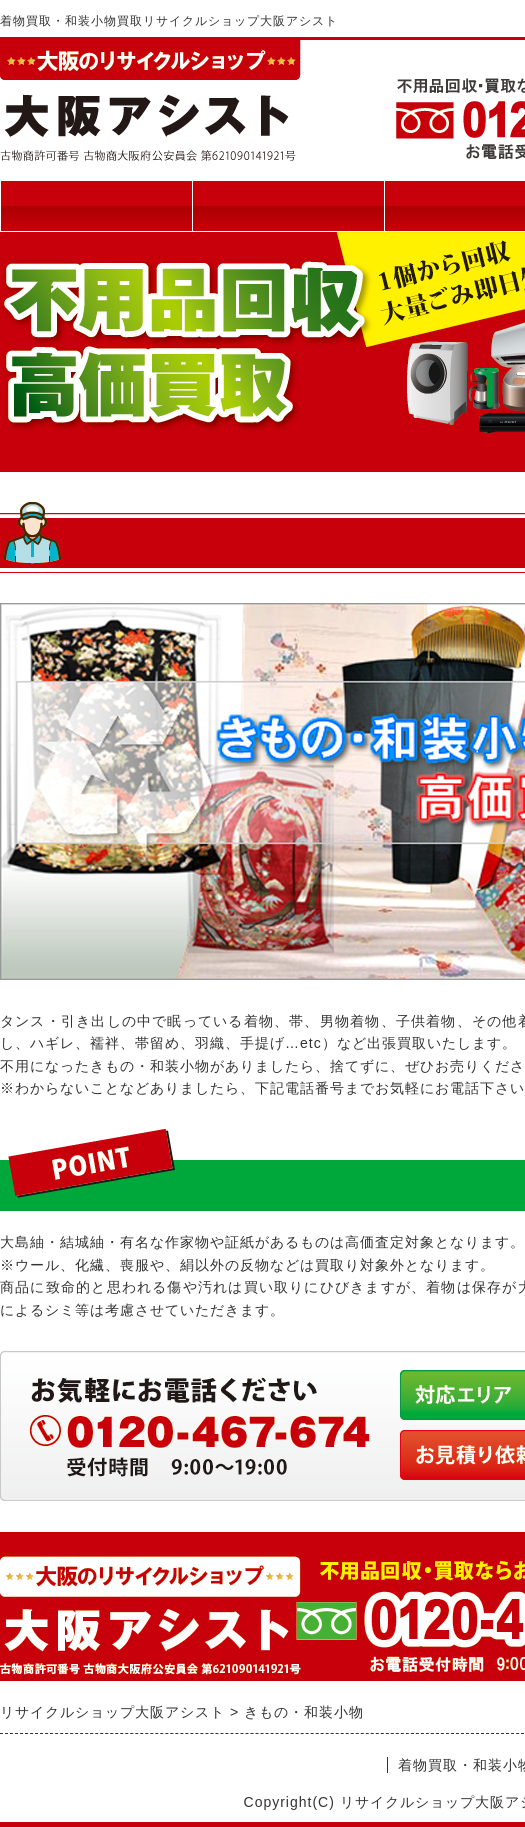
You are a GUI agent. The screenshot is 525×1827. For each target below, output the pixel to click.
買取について (288, 205)
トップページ (96, 205)
